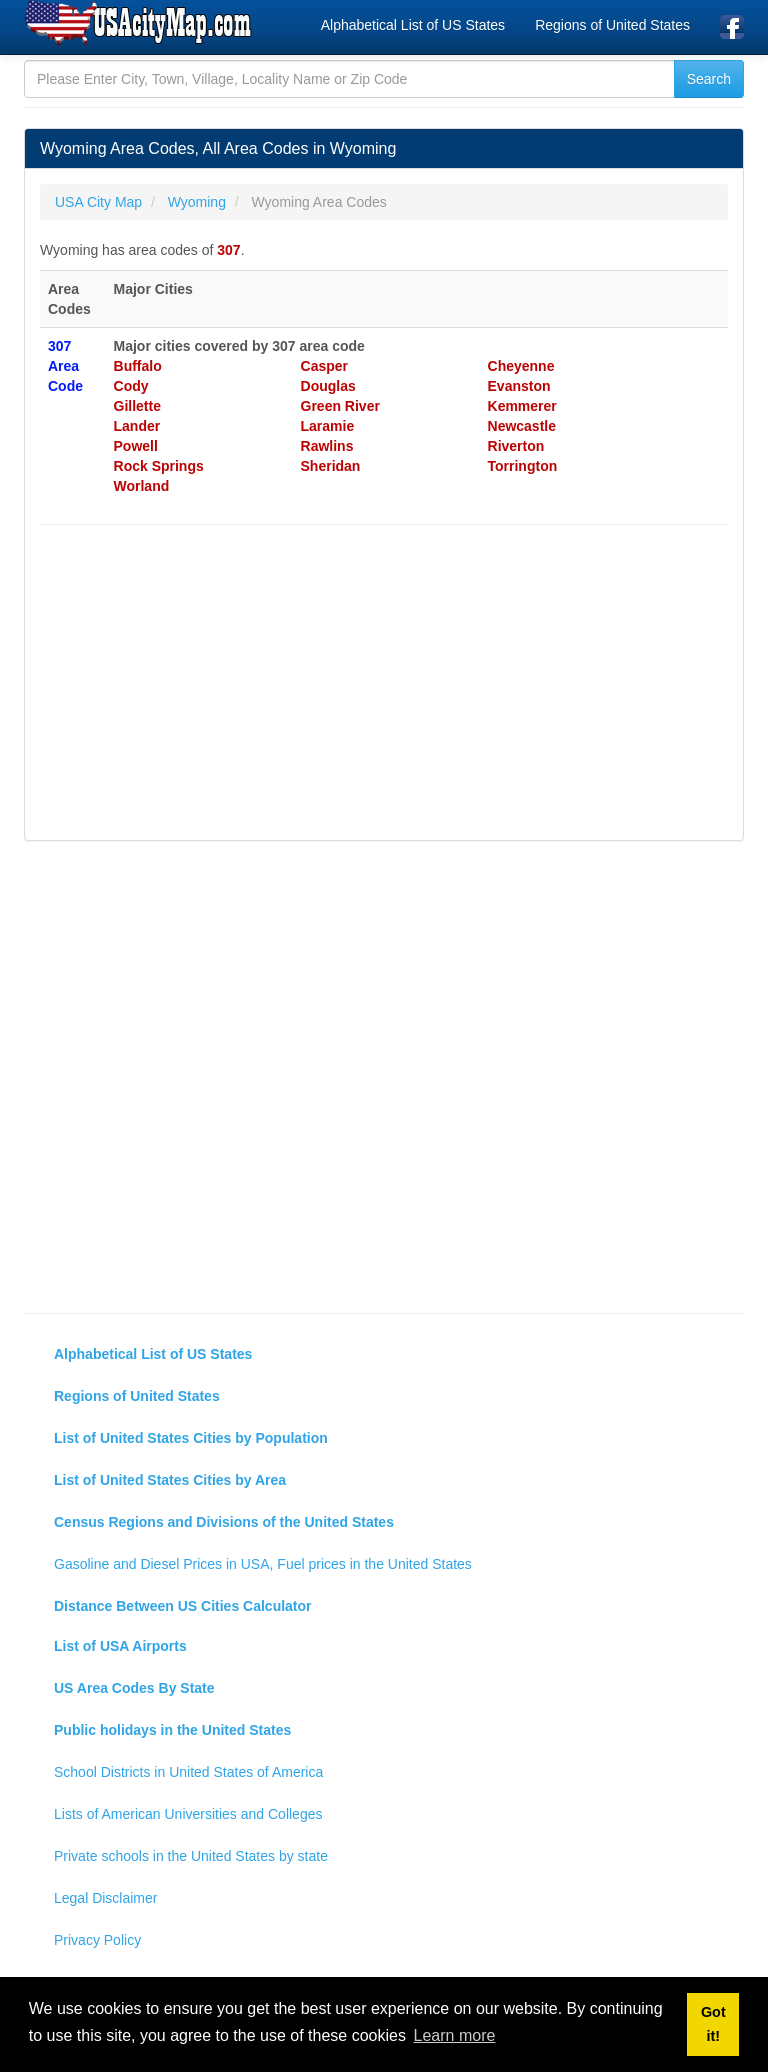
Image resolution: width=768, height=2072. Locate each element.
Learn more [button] (455, 2035)
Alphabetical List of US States (413, 25)
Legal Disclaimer (105, 1898)
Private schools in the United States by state (191, 1856)
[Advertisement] (384, 685)
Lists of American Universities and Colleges (188, 1814)
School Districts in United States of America (188, 1772)
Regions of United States (612, 25)
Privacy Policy (97, 1940)
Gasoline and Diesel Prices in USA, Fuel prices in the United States (263, 1564)
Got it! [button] (713, 2024)
